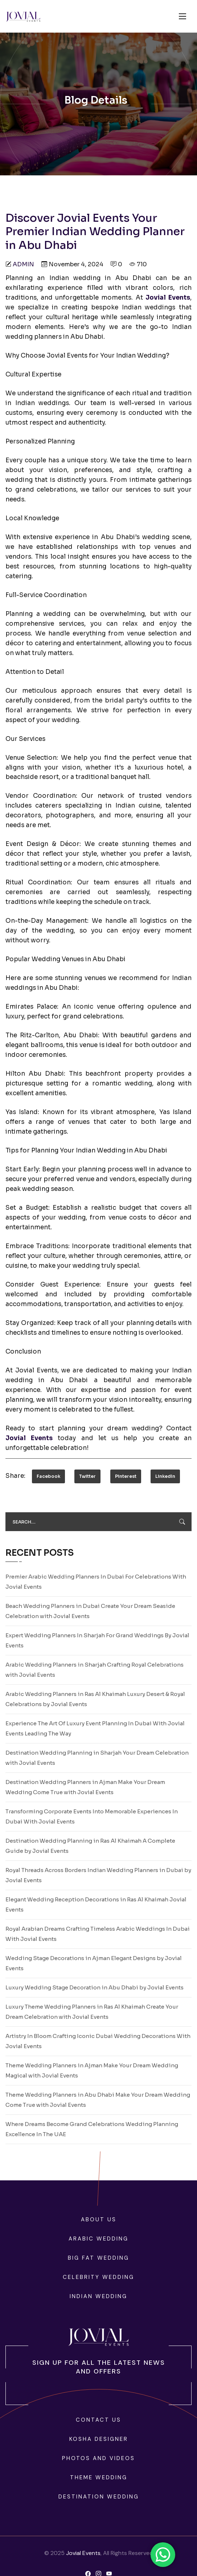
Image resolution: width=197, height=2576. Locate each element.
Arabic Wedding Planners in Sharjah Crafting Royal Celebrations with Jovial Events (94, 1669)
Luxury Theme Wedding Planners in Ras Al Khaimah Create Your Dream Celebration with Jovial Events (91, 2011)
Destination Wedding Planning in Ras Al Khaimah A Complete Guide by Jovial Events (90, 1845)
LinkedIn (165, 1476)
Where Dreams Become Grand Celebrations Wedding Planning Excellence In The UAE (91, 2129)
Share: (15, 1476)
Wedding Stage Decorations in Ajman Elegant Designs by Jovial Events (93, 1963)
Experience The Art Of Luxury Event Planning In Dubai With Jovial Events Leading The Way (95, 1728)
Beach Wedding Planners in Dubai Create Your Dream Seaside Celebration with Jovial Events (90, 1611)
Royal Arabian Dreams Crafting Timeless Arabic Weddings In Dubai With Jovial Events (97, 1933)
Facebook (48, 1476)
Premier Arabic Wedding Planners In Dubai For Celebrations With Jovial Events (95, 1581)
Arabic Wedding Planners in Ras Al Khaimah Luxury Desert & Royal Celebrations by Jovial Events (95, 1699)
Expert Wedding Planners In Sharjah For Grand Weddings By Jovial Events (97, 1640)
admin (23, 264)
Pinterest (125, 1476)
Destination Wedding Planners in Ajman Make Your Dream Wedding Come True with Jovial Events (85, 1787)
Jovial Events (83, 2553)
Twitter (87, 1476)
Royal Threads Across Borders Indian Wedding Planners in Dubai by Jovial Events (98, 1875)
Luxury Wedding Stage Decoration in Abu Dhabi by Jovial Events (94, 1987)
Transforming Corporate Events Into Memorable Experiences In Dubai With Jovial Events (91, 1816)
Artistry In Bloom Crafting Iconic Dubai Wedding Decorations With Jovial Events (97, 2041)
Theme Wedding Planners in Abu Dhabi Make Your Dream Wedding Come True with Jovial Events (97, 2099)
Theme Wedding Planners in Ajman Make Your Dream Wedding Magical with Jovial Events (91, 2070)
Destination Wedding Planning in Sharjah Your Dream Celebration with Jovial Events (97, 1757)
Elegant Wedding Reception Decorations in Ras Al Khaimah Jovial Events (95, 1904)
